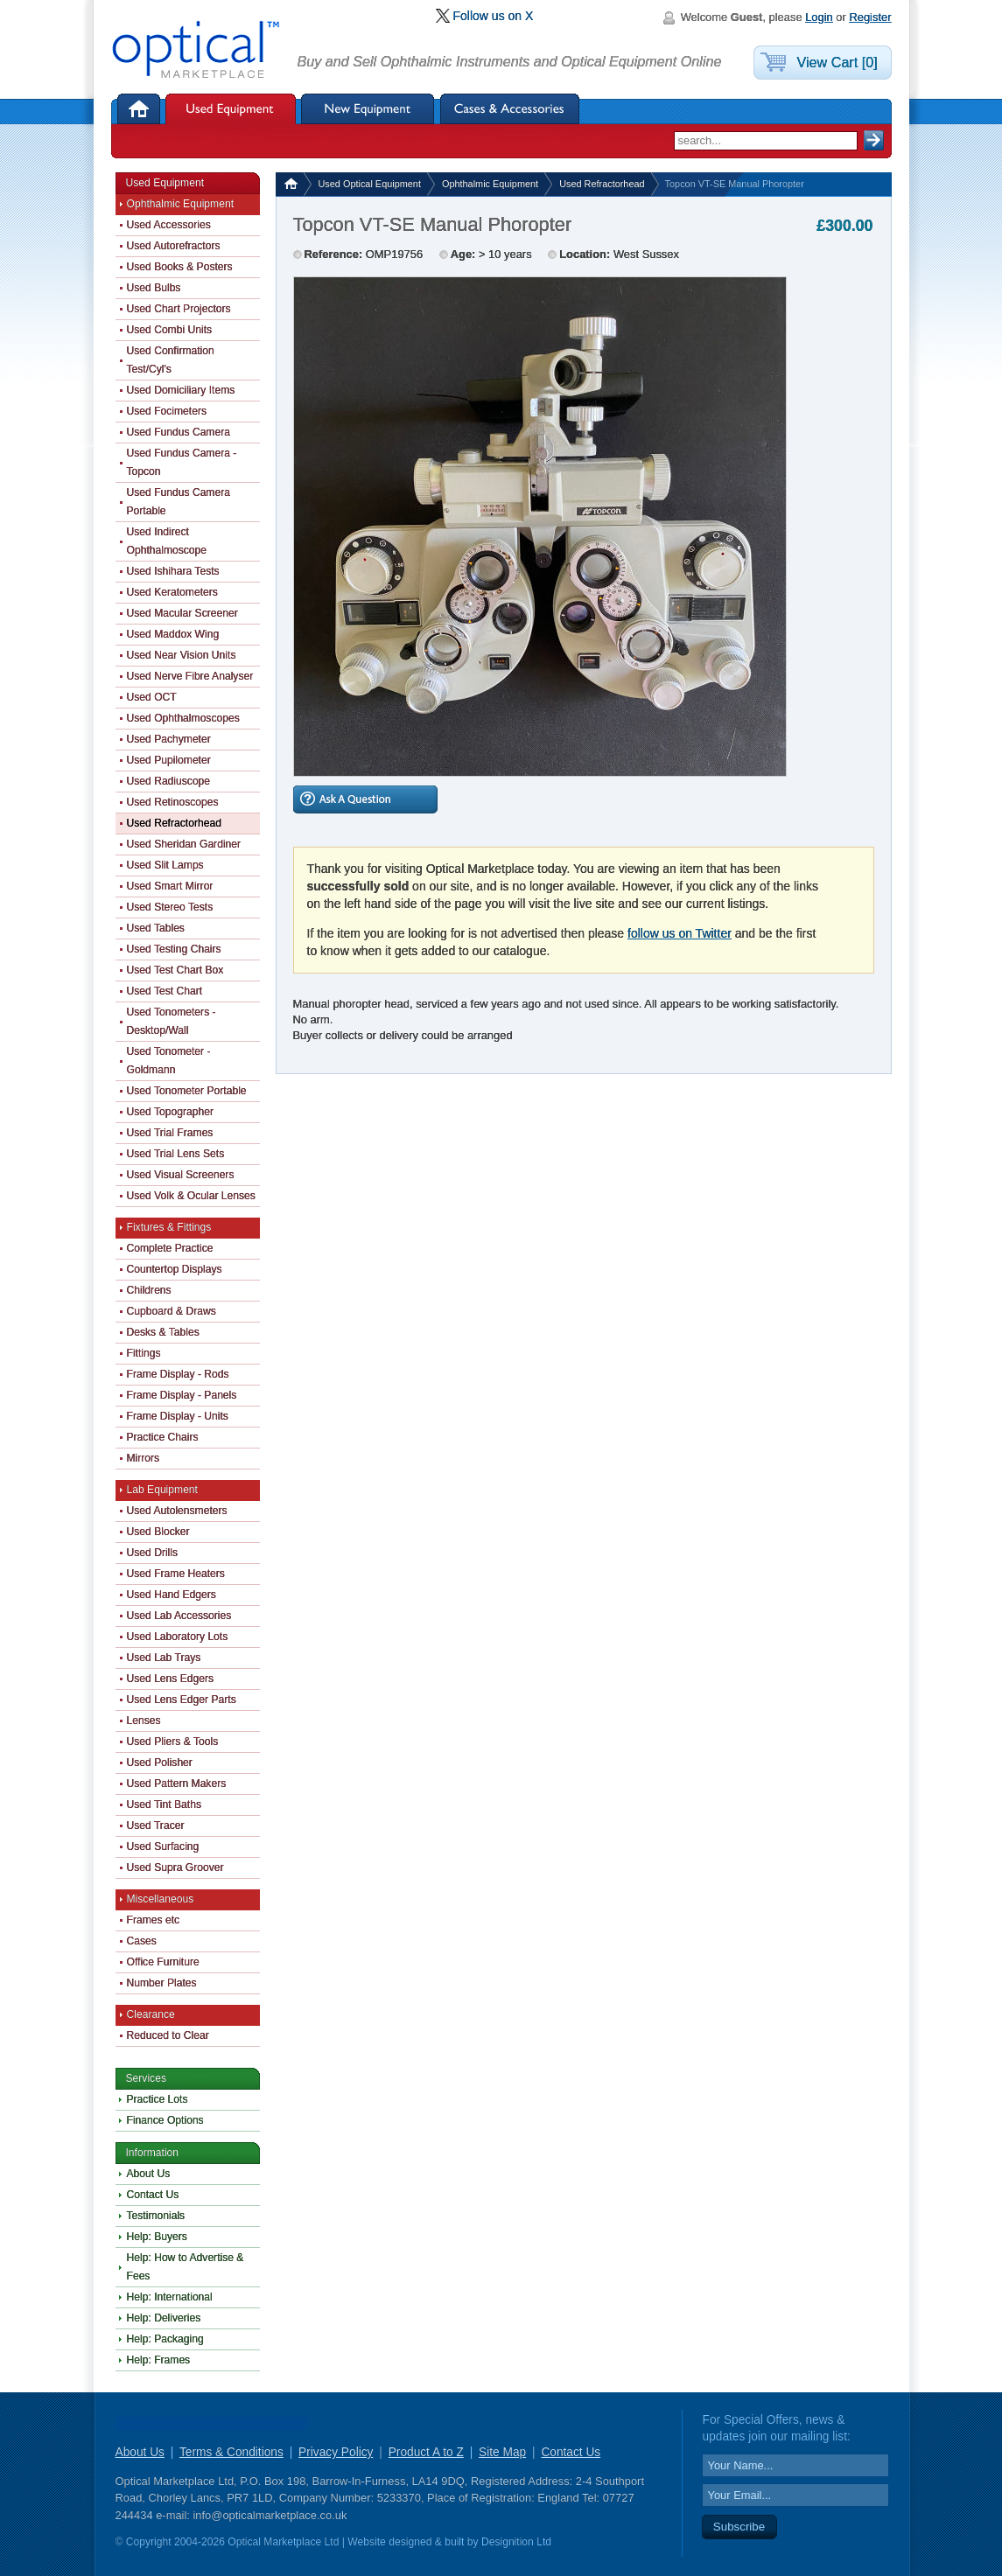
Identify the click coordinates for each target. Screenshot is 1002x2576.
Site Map (502, 2452)
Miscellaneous (160, 1899)
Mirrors (143, 1458)
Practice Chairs (163, 1437)
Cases (142, 1941)
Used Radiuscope (169, 781)
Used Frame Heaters (176, 1573)
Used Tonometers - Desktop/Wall (171, 1021)
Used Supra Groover (175, 1867)
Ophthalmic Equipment (490, 183)
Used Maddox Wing (173, 634)
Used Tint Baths (164, 1804)
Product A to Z (426, 2452)
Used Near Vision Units (181, 655)
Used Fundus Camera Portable (178, 501)
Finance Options (165, 2120)
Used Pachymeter (169, 739)
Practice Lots (157, 2099)
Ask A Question (365, 799)
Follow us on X (493, 16)
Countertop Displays (174, 1269)
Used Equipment (230, 108)
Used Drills (153, 1552)
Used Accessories (169, 225)
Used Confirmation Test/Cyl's (170, 360)
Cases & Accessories (510, 108)
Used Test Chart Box (175, 970)
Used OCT (152, 697)
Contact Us (153, 2195)
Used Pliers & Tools (173, 1741)
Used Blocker (158, 1531)
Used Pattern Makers (177, 1783)
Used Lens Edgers (170, 1678)
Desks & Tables (163, 1332)
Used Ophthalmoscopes (183, 718)
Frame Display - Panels (182, 1395)
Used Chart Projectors (179, 309)
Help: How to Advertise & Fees (185, 2266)
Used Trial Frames (170, 1133)
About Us (149, 2174)
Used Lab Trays (164, 1657)
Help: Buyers (157, 2236)
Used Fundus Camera (178, 432)
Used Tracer (156, 1825)
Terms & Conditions (231, 2452)
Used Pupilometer (169, 760)
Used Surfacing (163, 1846)
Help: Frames (159, 2360)
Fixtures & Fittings (169, 1227)
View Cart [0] (837, 62)
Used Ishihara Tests (173, 571)
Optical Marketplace (197, 50)
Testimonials (156, 2215)
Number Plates (162, 1983)
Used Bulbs (154, 288)
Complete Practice (170, 1248)
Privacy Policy (335, 2452)
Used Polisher (160, 1762)
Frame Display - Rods (178, 1374)
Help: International (170, 2297)
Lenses (144, 1720)
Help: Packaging (165, 2339)
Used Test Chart (165, 991)
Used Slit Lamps (165, 865)
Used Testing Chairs (174, 949)
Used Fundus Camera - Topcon (182, 462)
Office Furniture (163, 1962)
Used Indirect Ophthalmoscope (167, 541)
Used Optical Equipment (370, 183)
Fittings (144, 1353)
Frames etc (153, 1920)
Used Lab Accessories (179, 1615)
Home (140, 108)
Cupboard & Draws (171, 1311)
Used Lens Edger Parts (181, 1699)
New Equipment (368, 108)
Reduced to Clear (168, 2035)
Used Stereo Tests (170, 907)
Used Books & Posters (180, 267)
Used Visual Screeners (181, 1175)
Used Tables (156, 928)
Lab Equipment (162, 1489)
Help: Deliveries (164, 2318)
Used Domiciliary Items (181, 390)
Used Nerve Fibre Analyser (190, 676)
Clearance (151, 2014)
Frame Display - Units (177, 1416)
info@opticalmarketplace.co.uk (270, 2515)
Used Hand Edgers (171, 1594)
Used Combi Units (170, 330)
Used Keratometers (172, 592)
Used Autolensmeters (177, 1510)
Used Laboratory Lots (177, 1636)
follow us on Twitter (679, 933)
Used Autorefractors (174, 246)
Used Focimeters (167, 411)
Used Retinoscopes (173, 802)
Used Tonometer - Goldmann (169, 1060)
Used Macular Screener (182, 613)
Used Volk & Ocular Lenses (191, 1196)
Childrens (149, 1290)
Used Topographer (170, 1112)
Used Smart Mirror (170, 886)
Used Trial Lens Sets (176, 1154)
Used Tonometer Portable (187, 1091)
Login (819, 17)
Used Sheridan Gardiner (184, 844)
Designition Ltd (516, 2542)
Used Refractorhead (601, 183)
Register (870, 17)
